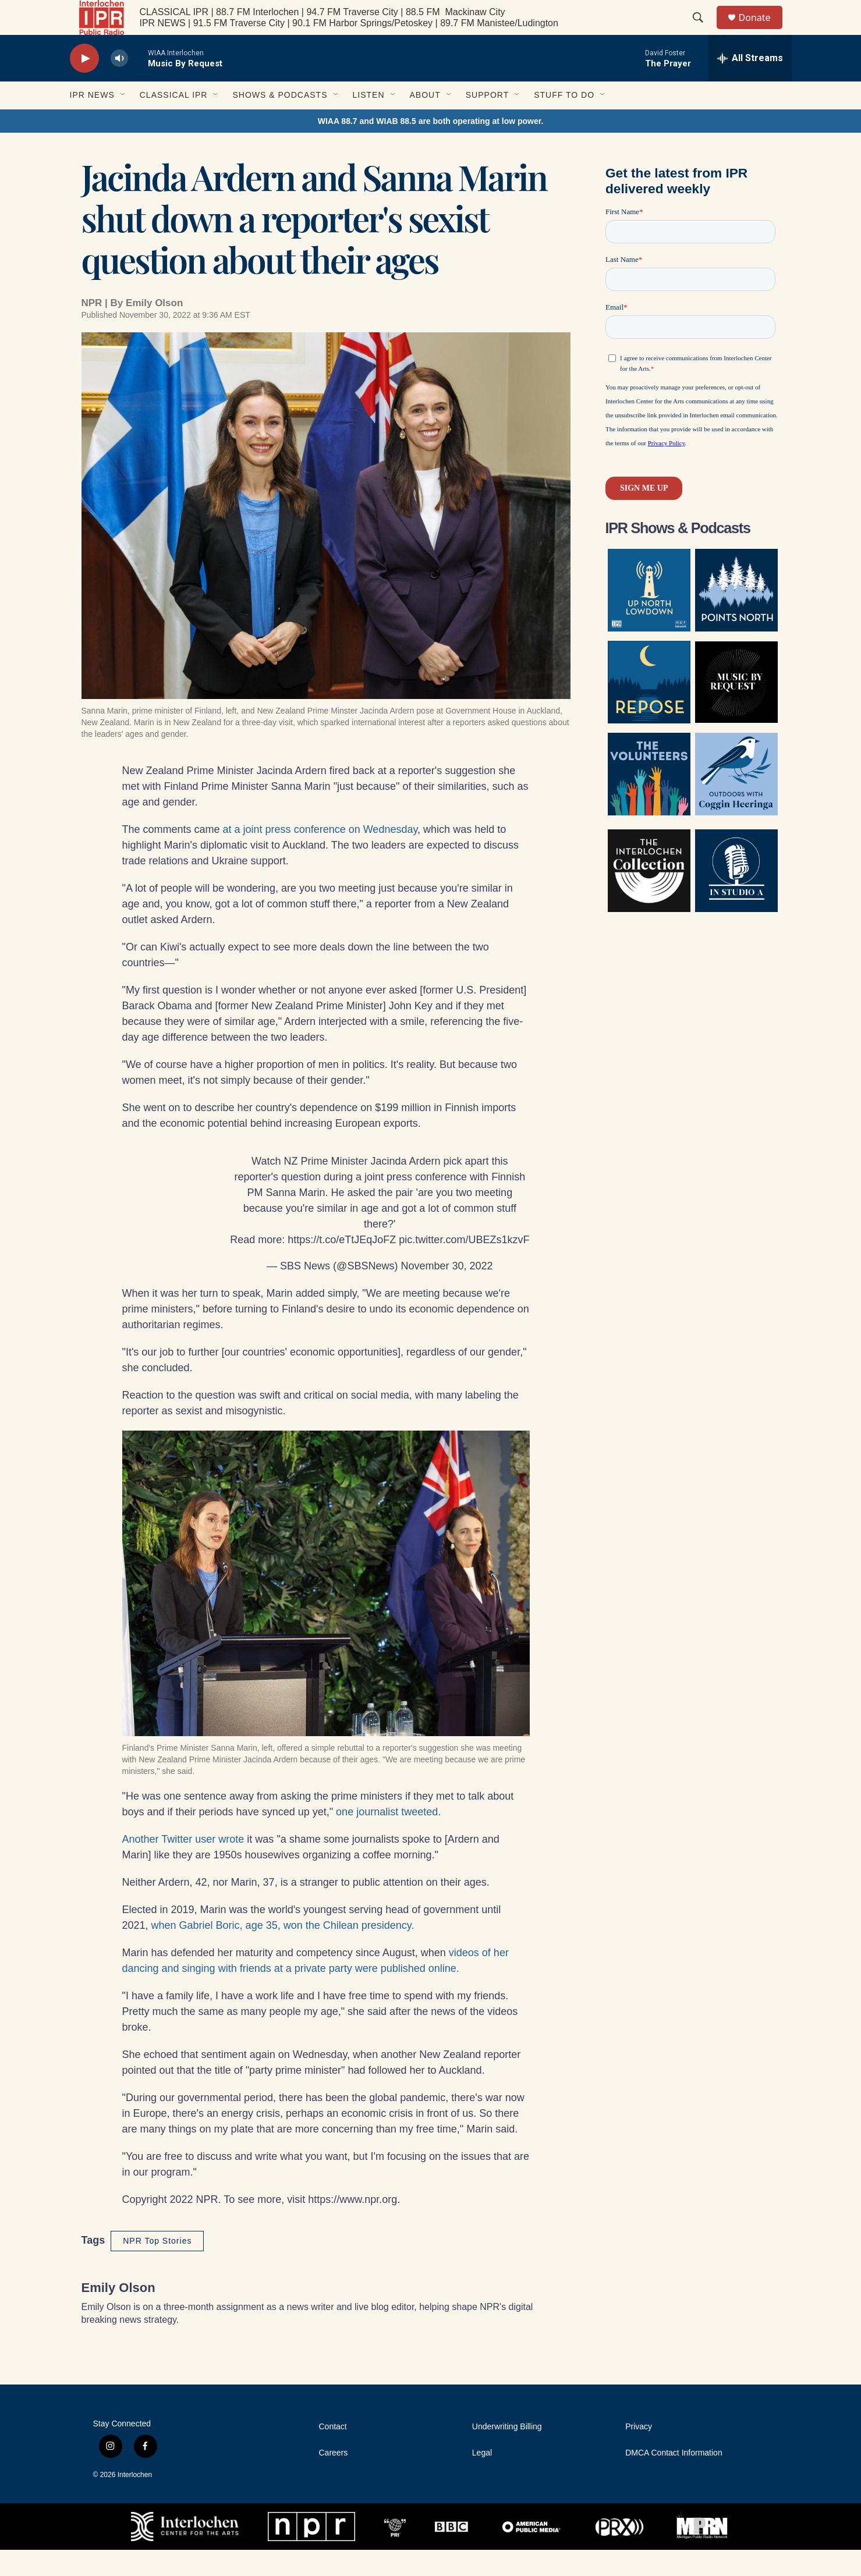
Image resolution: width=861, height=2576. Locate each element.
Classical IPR (174, 121)
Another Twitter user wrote (183, 1865)
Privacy (638, 2453)
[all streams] (750, 84)
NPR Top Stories (157, 2267)
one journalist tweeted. (388, 1838)
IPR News (92, 121)
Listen (369, 121)
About (425, 121)
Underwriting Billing (507, 2453)
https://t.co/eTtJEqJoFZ (342, 1266)
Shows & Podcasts (279, 121)
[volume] (119, 85)
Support (487, 121)
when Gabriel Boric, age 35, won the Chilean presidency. (282, 1951)
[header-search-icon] (704, 31)
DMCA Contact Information (673, 2479)
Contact (333, 2453)
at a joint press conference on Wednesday (320, 855)
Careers (333, 2479)
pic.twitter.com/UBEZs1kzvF (464, 1266)
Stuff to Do (564, 121)
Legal (482, 2479)
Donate (762, 30)
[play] (84, 84)
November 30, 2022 (446, 1292)
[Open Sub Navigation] (123, 121)
